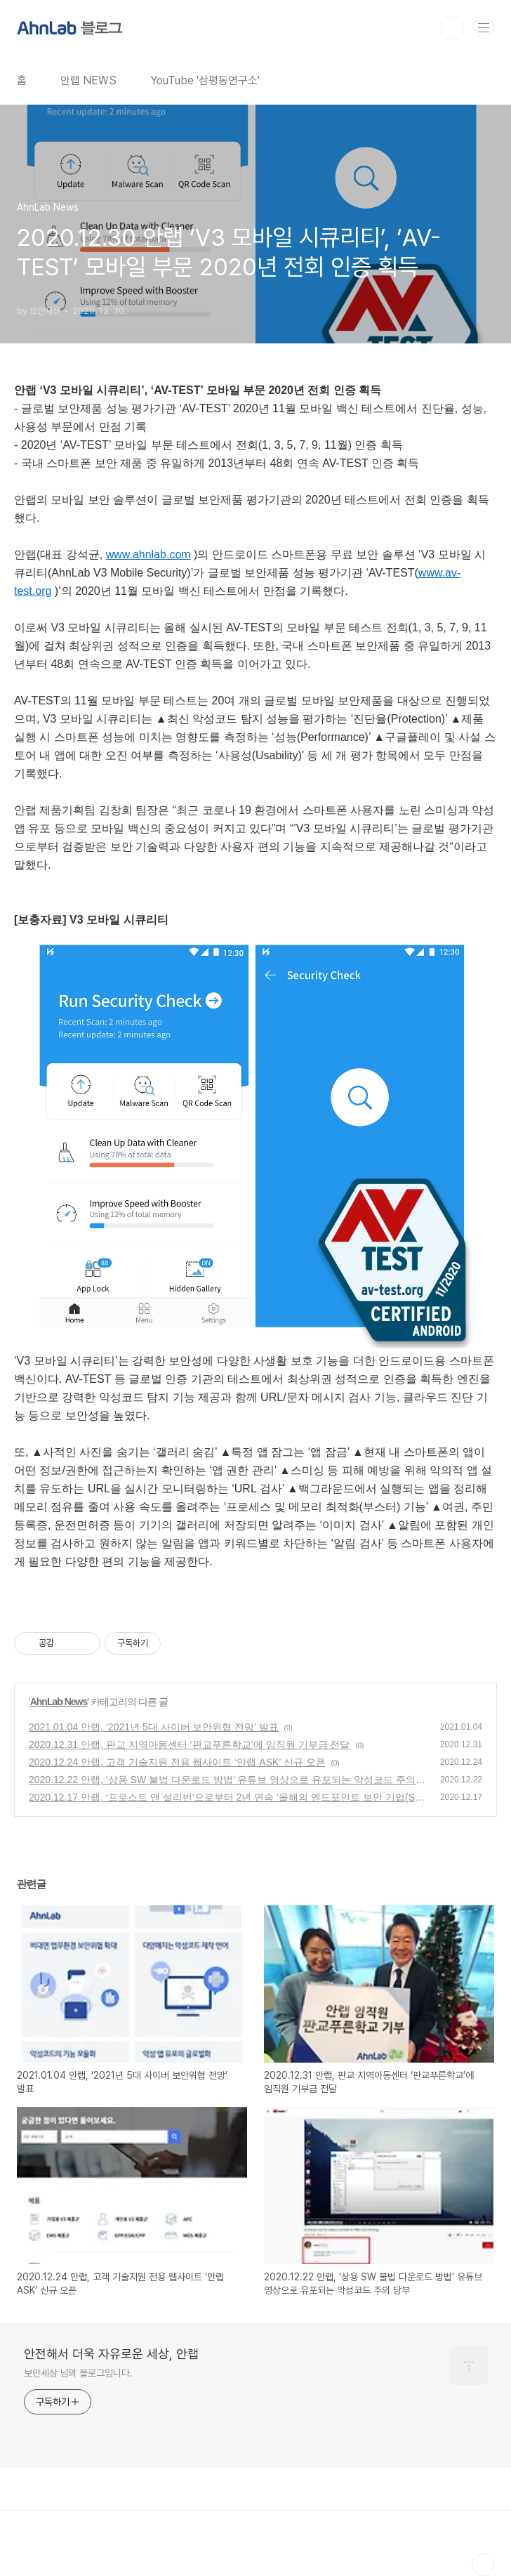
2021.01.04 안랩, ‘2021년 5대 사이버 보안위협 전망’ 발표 (154, 1727)
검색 (452, 28)
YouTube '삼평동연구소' (205, 80)
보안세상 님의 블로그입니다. (78, 2373)
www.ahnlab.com (148, 554)
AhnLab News (59, 1701)
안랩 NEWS (88, 80)
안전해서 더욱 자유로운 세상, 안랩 (111, 2353)
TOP (483, 2565)
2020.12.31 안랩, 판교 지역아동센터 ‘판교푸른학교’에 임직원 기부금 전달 (189, 1744)
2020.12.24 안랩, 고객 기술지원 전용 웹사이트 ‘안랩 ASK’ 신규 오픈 (177, 1762)
